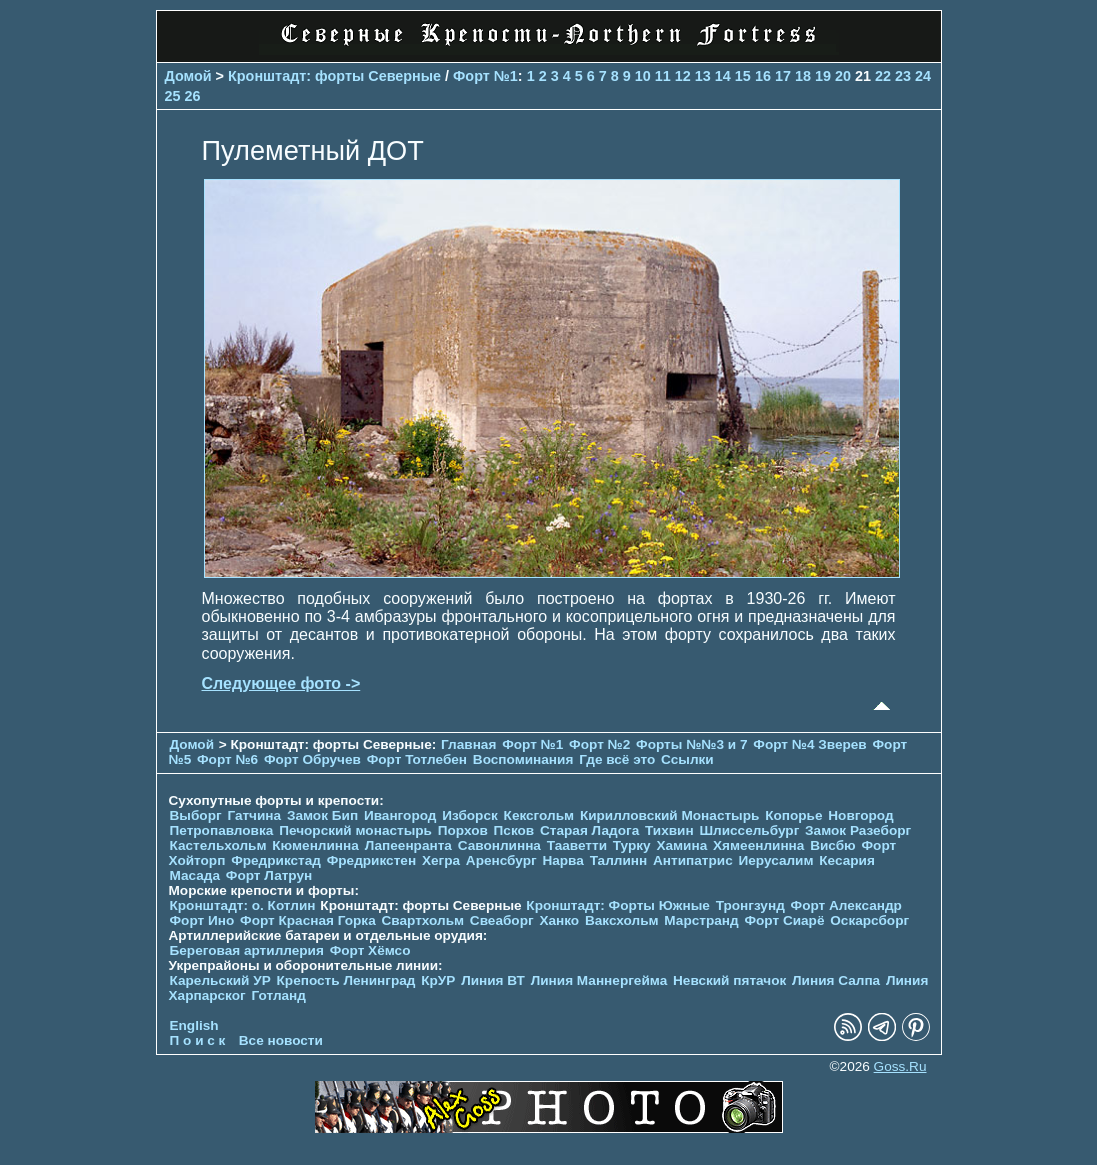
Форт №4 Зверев (811, 744)
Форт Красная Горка (308, 920)
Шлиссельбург (749, 830)
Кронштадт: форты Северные (334, 76)
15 (743, 76)
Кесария (847, 860)
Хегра (441, 860)
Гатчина (254, 815)
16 (763, 76)
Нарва (562, 860)
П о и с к (198, 1040)
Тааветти (577, 845)
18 (803, 76)
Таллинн (619, 860)
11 (663, 76)
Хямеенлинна (758, 845)
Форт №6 (227, 759)
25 (173, 96)
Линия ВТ (493, 980)
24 (923, 76)
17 (783, 76)
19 (823, 76)
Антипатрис (693, 860)
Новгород (860, 815)
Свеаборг (502, 920)
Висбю (833, 845)
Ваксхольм (622, 920)
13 (703, 76)
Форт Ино (202, 920)
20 (843, 76)
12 (683, 76)
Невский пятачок (729, 980)
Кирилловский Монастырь (669, 815)
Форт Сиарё (784, 920)
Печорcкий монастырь (355, 830)
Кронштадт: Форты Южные (618, 905)
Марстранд (701, 920)
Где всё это (617, 759)
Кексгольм (539, 815)
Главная (468, 744)
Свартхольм (422, 920)
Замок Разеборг (858, 830)
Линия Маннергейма (599, 980)
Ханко (559, 920)
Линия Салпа (836, 980)
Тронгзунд (750, 905)
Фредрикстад (276, 860)
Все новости (281, 1040)
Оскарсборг (869, 920)
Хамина (681, 845)
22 (883, 76)
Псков (514, 830)
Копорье (793, 815)
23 (903, 76)
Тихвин (669, 830)
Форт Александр (846, 905)
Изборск (470, 815)
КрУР (438, 980)
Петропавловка (222, 830)
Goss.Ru (900, 1066)
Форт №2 (599, 744)
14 (723, 76)
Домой (188, 76)
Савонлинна (499, 845)
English (194, 1025)
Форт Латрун (269, 875)
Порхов (463, 830)
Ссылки (687, 759)
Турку (632, 845)
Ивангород (400, 815)
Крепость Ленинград (346, 980)
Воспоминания (523, 759)
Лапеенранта (408, 845)
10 (643, 76)
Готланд (278, 995)
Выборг (196, 815)
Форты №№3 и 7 (691, 744)
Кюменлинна (315, 845)
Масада (195, 875)
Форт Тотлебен (417, 759)
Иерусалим (775, 860)
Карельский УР (220, 980)
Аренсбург (501, 860)
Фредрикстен (371, 860)
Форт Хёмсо (370, 950)
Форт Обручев (312, 759)
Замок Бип (322, 815)
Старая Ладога (589, 830)
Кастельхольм (218, 845)
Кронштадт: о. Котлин (243, 905)
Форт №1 (485, 76)
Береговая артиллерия (247, 950)
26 (193, 96)
